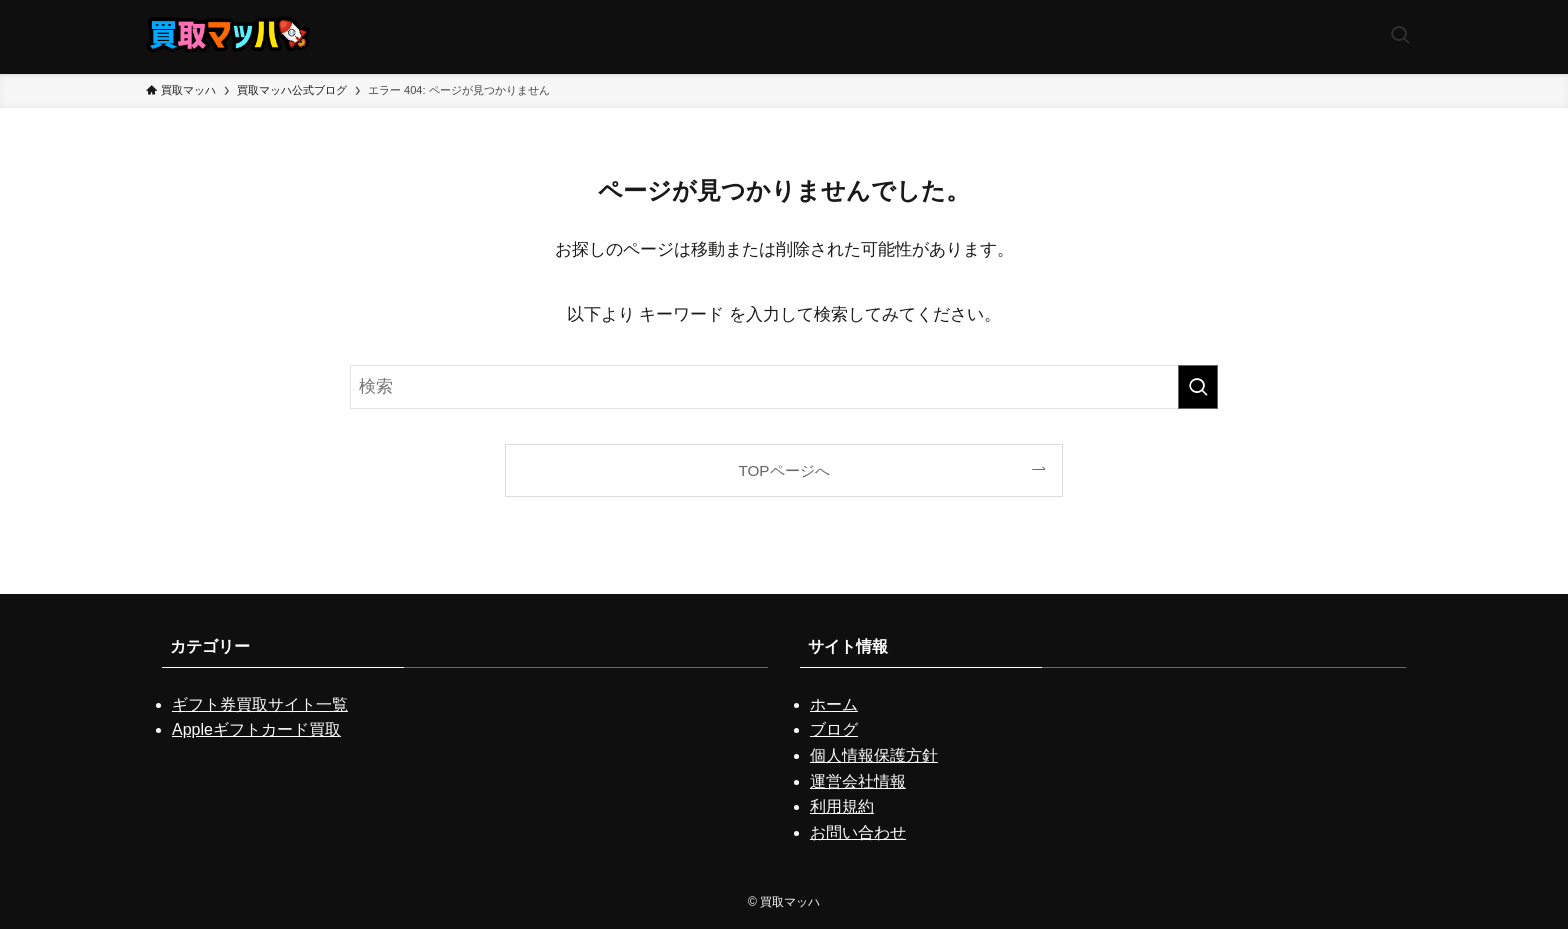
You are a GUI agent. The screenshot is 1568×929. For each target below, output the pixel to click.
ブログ (834, 729)
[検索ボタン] (1400, 37)
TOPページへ (783, 470)
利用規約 (842, 806)
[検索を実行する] (1198, 387)
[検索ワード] (784, 387)
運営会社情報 (858, 781)
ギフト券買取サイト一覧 (260, 704)
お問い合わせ (858, 832)
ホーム (834, 704)
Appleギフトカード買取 (256, 729)
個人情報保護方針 (874, 755)
